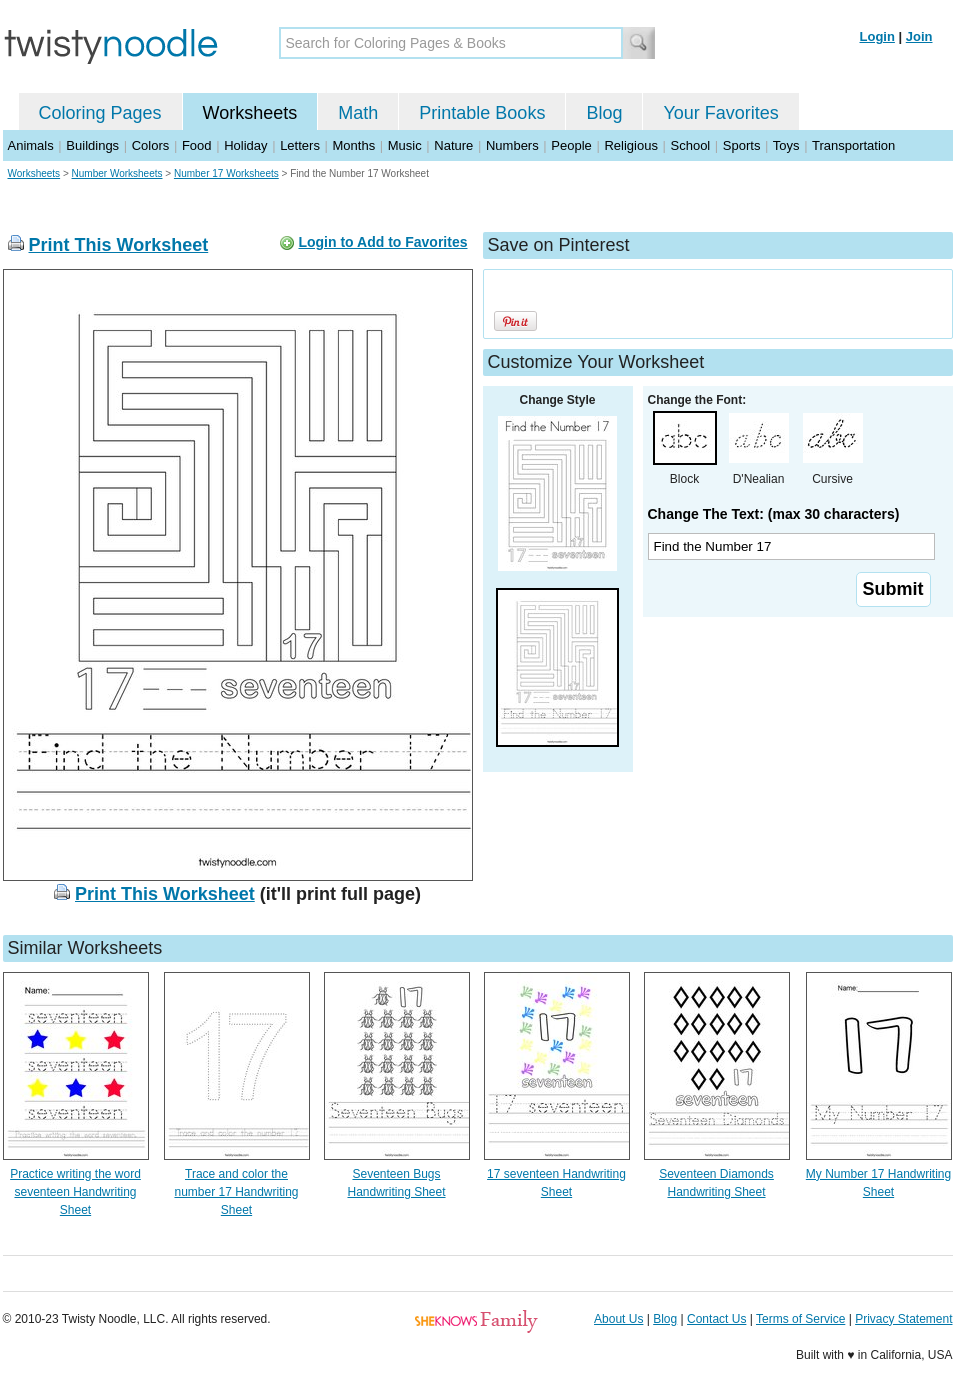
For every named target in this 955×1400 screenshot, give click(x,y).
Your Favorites (720, 113)
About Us (618, 1319)
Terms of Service (800, 1319)
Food (197, 145)
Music (405, 145)
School (691, 145)
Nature (453, 145)
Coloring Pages (100, 113)
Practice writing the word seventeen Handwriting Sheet (75, 1192)
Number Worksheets (117, 173)
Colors (151, 145)
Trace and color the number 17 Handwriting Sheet (236, 1192)
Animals (31, 145)
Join (919, 36)
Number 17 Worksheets (226, 173)
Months (354, 145)
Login (877, 36)
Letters (300, 145)
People (571, 145)
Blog (604, 113)
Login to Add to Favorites (382, 242)
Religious (630, 145)
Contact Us (716, 1319)
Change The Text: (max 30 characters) (774, 514)
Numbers (512, 145)
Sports (742, 145)
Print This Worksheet (119, 245)
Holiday (245, 145)
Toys (786, 145)
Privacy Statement (903, 1319)
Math (358, 113)
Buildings (92, 145)
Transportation (853, 145)
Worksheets (250, 113)
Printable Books (482, 113)
